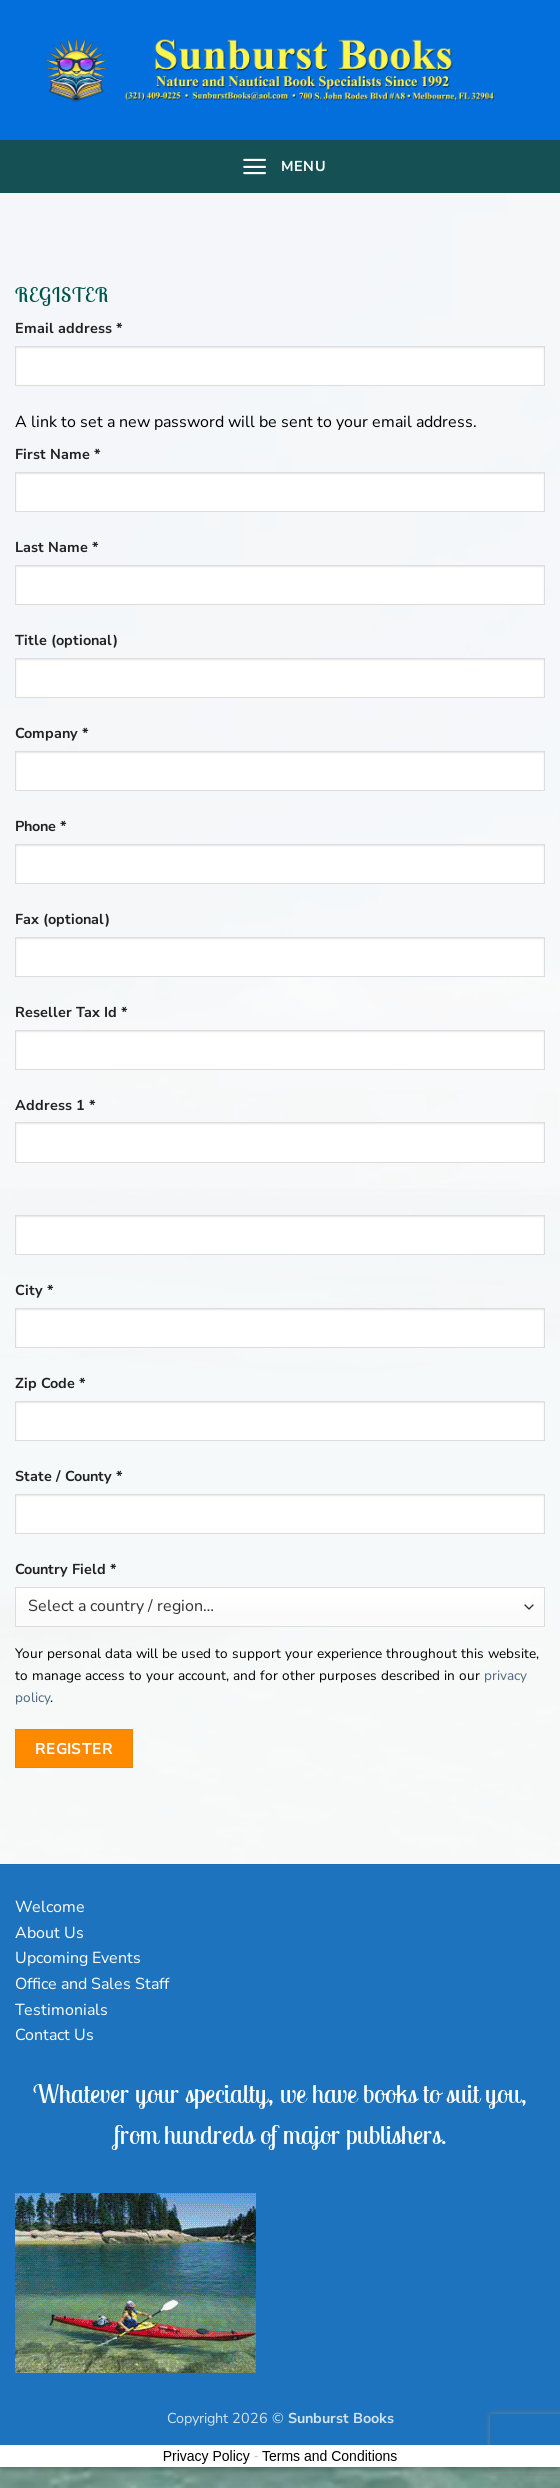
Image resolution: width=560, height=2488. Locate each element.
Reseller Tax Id (71, 1012)
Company (52, 733)
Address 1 (55, 1105)
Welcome (50, 1907)
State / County (69, 1476)
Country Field (66, 1569)
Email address (99, 327)
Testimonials (61, 2010)
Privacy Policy (206, 2456)
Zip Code (50, 1383)
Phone (41, 826)
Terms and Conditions (329, 2456)
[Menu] (280, 166)
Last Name (57, 547)
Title (66, 640)
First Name (58, 454)
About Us (49, 1933)
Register (74, 1748)
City (34, 1290)
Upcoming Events (78, 1958)
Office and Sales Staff (92, 1984)
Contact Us (54, 2035)
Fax (62, 919)
